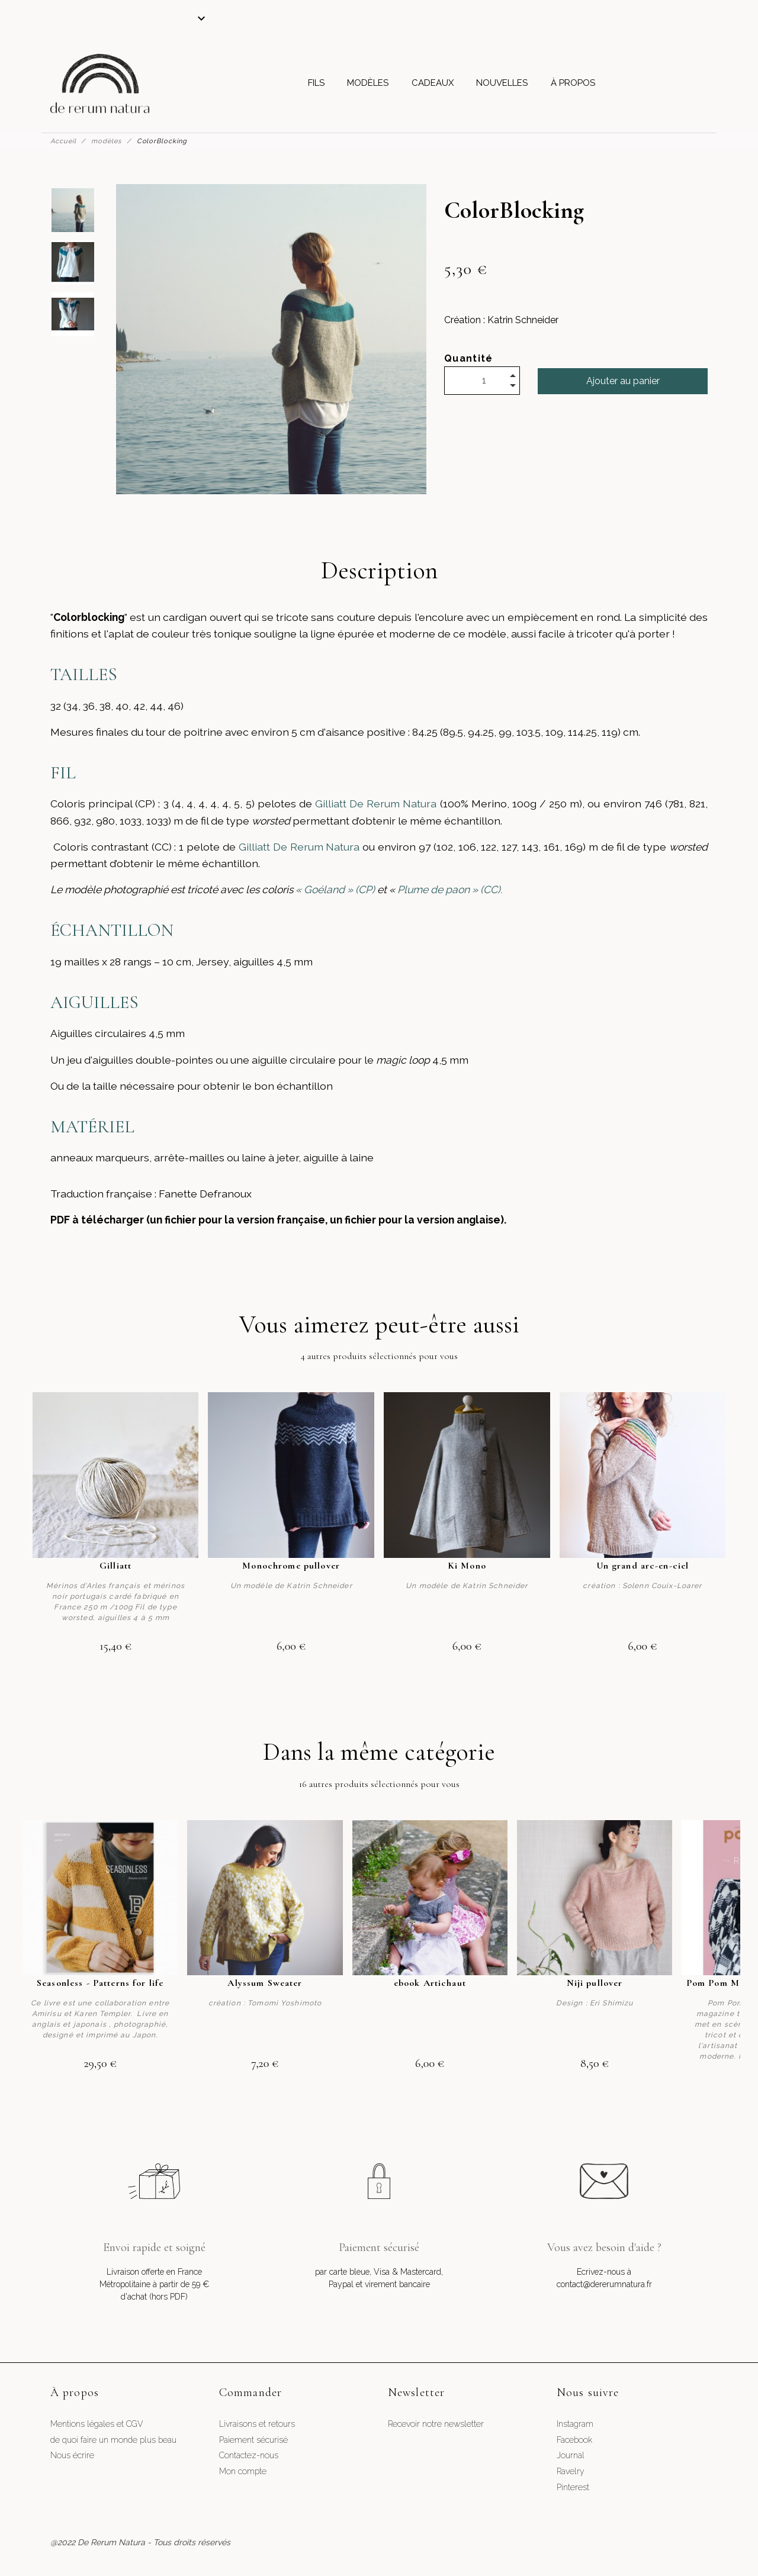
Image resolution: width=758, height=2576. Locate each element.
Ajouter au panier (623, 381)
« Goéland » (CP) (334, 889)
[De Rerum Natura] (99, 83)
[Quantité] (482, 380)
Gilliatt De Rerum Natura (375, 803)
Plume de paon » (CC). (448, 889)
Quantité (468, 358)
